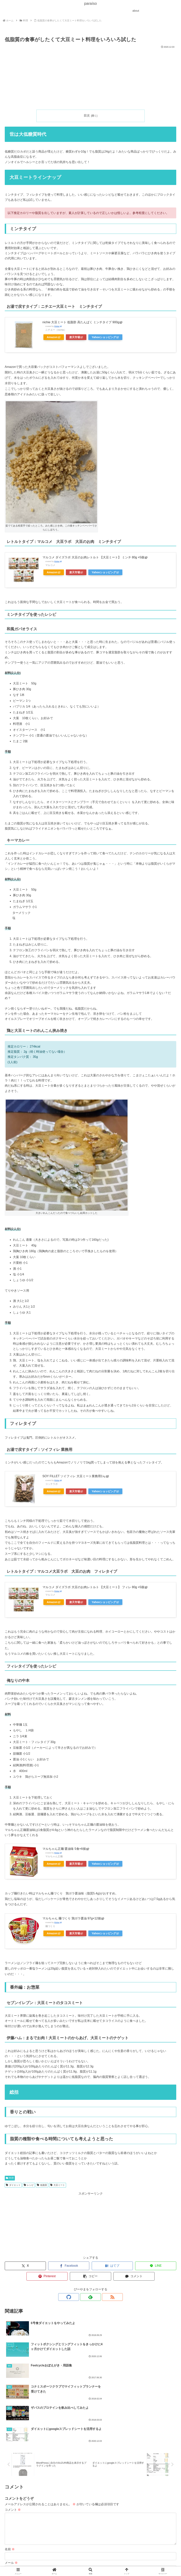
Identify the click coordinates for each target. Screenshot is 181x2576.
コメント (13, 2446)
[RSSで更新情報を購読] (99, 2297)
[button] (90, 2276)
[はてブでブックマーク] (112, 2266)
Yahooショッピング (105, 337)
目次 (87, 115)
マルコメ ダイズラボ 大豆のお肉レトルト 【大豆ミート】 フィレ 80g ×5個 (95, 1587)
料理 (10, 2178)
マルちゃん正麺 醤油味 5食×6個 (65, 1848)
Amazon (54, 337)
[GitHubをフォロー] (82, 2297)
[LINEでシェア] (155, 2266)
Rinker (58, 326)
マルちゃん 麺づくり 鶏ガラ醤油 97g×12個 (73, 1918)
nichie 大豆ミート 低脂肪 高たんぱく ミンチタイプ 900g (82, 322)
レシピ (29, 2185)
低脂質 (42, 2185)
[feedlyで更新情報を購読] (90, 2297)
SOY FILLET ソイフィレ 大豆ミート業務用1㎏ (75, 1476)
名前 (10, 2492)
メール (11, 2505)
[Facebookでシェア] (68, 2266)
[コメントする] (134, 2276)
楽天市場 (76, 337)
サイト (9, 2519)
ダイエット (13, 2185)
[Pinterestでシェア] (47, 2276)
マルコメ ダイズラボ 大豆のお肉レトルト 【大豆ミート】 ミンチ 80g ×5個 (95, 557)
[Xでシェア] (25, 2266)
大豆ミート (57, 2185)
